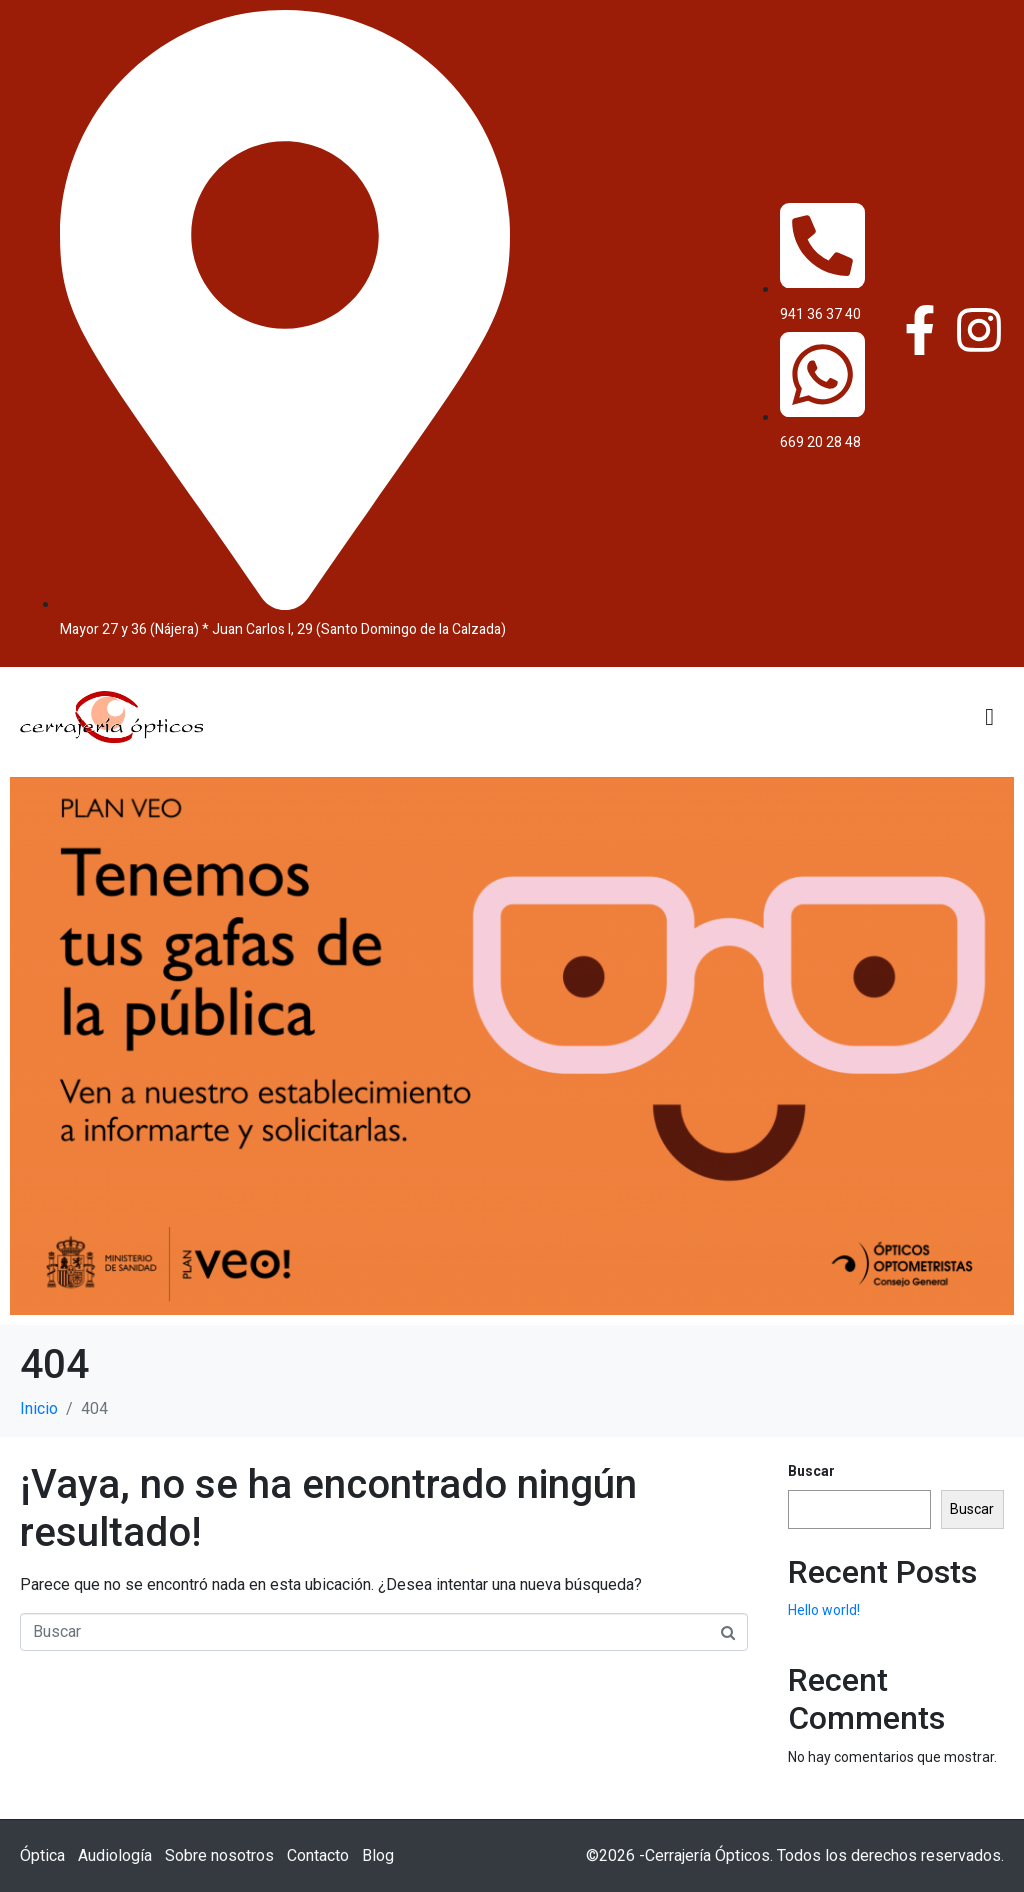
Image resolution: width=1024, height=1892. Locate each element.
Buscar (811, 1471)
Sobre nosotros (219, 1855)
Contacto (318, 1855)
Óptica (42, 1855)
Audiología (115, 1855)
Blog (378, 1855)
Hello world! (824, 1610)
